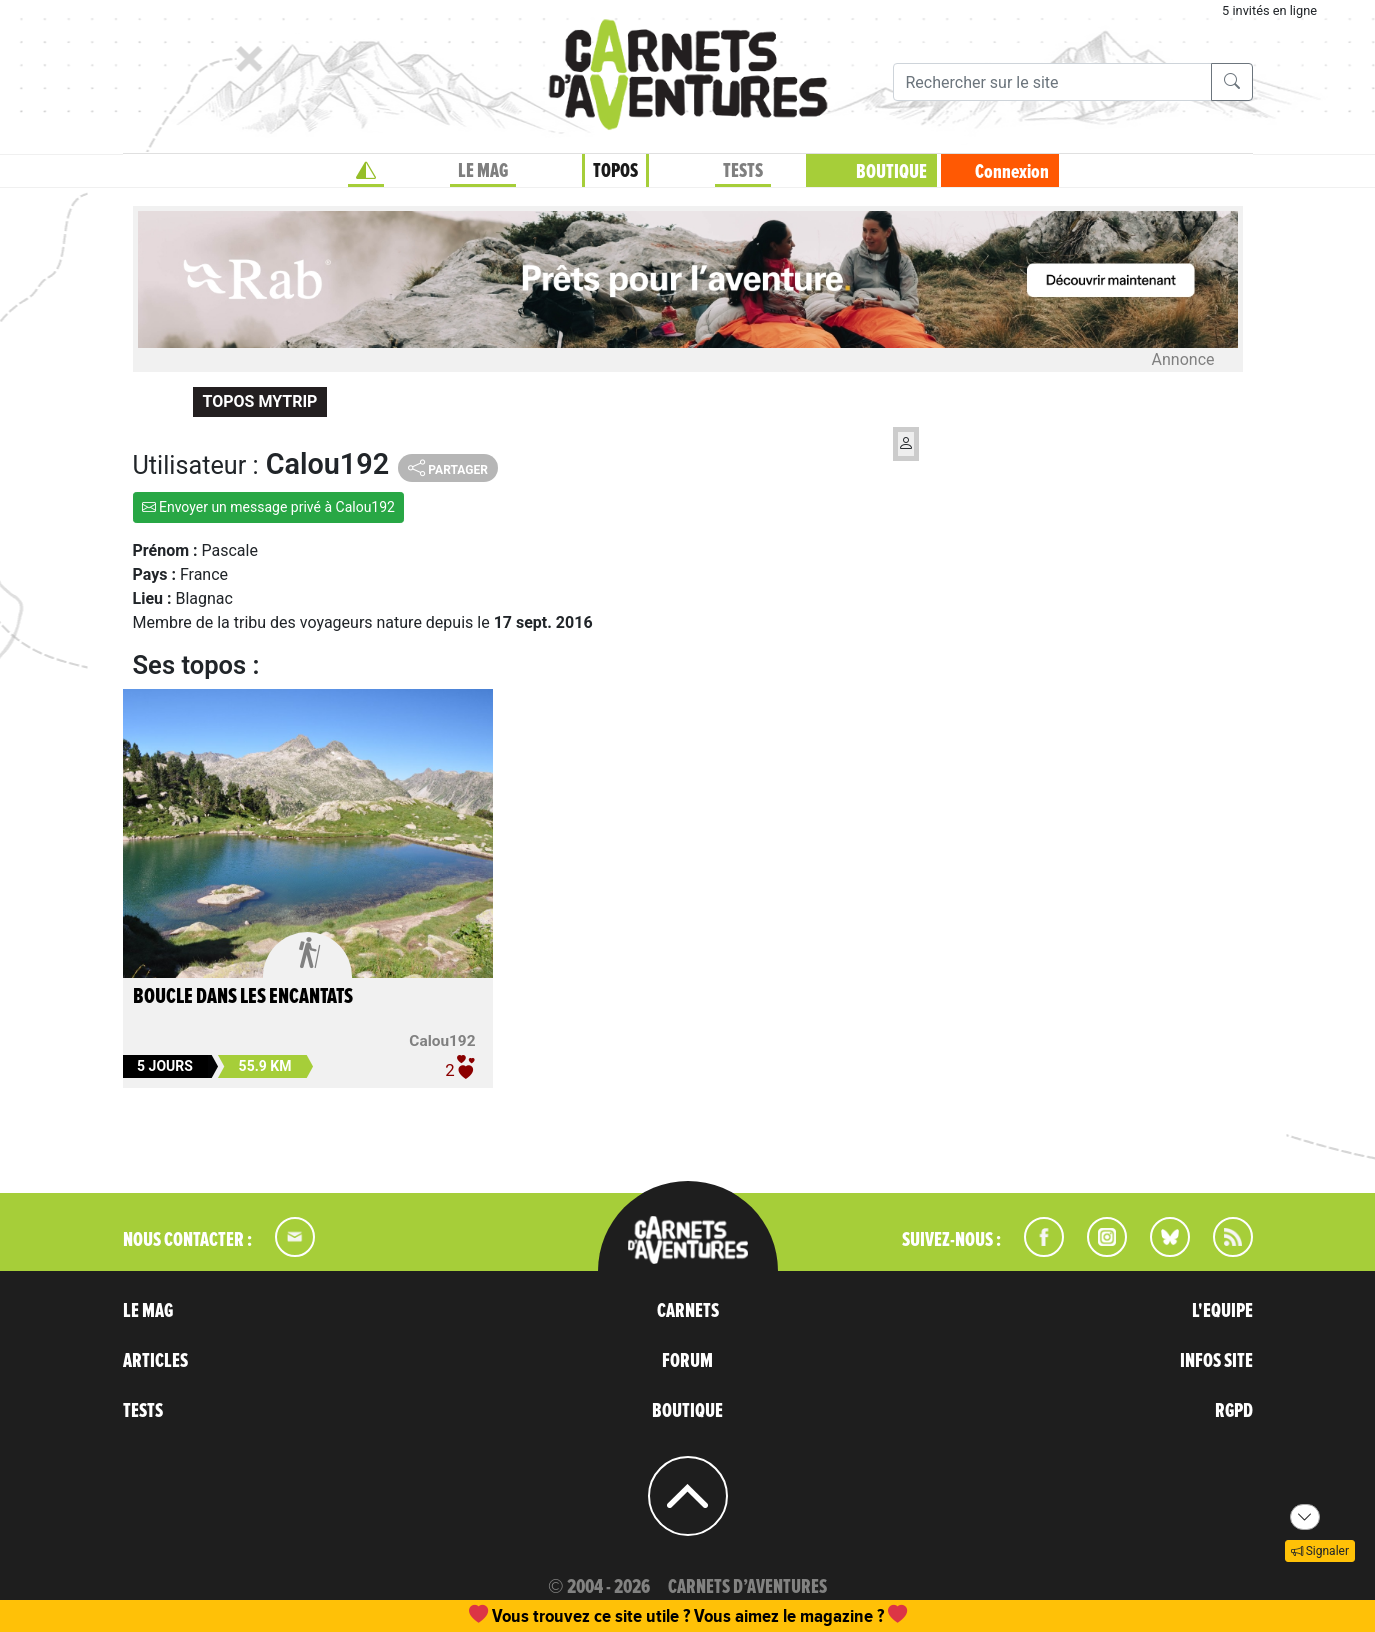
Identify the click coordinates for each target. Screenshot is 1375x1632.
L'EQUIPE (1222, 1311)
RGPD (1234, 1411)
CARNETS (688, 1311)
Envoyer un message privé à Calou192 (268, 507)
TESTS (743, 171)
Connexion (1012, 172)
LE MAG (483, 171)
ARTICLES (155, 1361)
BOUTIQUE (891, 172)
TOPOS (615, 171)
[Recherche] (1052, 82)
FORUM (687, 1361)
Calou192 (442, 1041)
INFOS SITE (1216, 1361)
